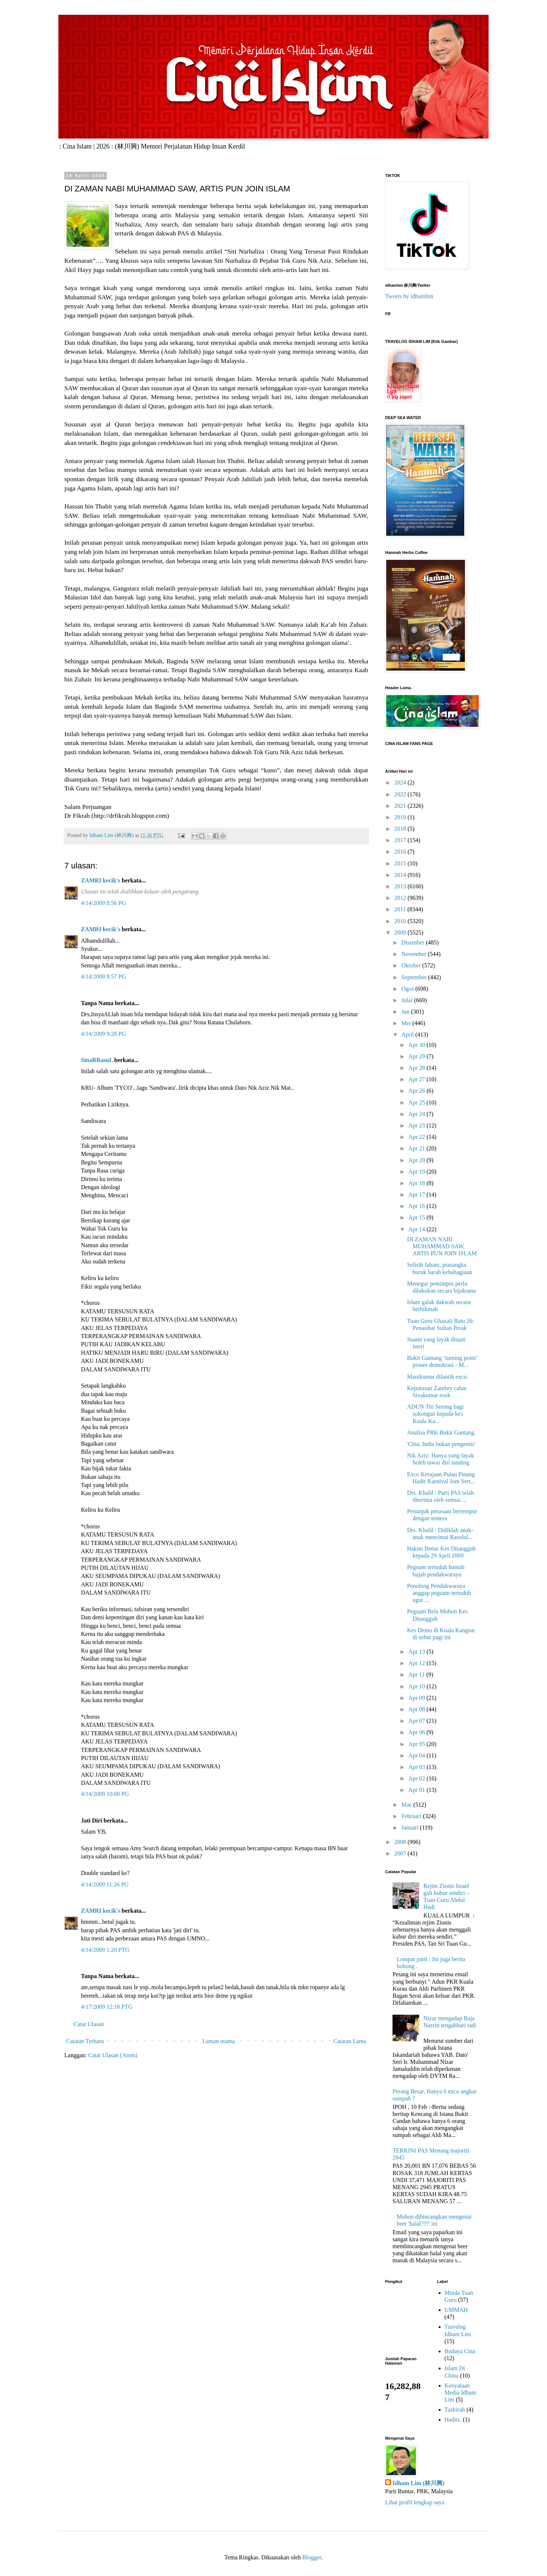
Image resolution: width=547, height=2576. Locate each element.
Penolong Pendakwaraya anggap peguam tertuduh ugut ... (439, 1593)
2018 (401, 829)
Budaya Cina (460, 2351)
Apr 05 (417, 1744)
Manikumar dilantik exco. (437, 1377)
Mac (407, 1804)
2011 (400, 909)
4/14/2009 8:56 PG (103, 903)
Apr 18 (417, 1183)
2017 (401, 840)
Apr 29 (417, 1056)
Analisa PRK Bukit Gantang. (441, 1432)
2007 (401, 1853)
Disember (413, 942)
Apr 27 (417, 1079)
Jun (406, 1011)
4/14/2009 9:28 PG (103, 1034)
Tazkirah (455, 2409)
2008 (401, 1842)
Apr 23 (417, 1125)
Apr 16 (417, 1206)
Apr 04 (417, 1755)
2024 (401, 782)
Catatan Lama (349, 2041)
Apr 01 (417, 1790)
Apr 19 (417, 1171)
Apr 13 (417, 1651)
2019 (401, 817)
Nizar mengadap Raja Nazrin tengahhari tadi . (449, 2025)
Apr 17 (417, 1194)
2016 (401, 851)
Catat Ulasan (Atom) (112, 2055)
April (408, 1034)
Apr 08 (417, 1709)
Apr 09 (417, 1698)
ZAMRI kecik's (100, 880)
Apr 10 (417, 1686)
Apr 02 (417, 1778)
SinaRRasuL (97, 1060)
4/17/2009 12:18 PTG (107, 2007)
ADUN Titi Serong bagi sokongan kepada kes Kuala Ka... (435, 1413)
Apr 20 (417, 1160)
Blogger (311, 2557)
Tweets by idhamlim (409, 296)
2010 (401, 921)
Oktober (411, 965)
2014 (401, 875)
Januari (410, 1827)
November (414, 954)
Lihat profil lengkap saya (414, 2502)
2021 (401, 806)
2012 (401, 898)
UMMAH (456, 2310)
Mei (406, 1023)
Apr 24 (417, 1114)
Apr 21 (417, 1148)
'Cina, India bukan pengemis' (441, 1444)
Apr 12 (417, 1663)
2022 (401, 794)
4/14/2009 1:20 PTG (105, 1950)
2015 (401, 863)
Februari (412, 1816)
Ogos (408, 989)
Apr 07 (417, 1721)
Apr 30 (417, 1045)
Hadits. (453, 2419)
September (414, 977)
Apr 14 (417, 1229)
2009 (401, 932)
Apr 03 (417, 1767)
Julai (407, 1000)
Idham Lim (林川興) (418, 2483)
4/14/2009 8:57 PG (103, 976)
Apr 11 (417, 1674)
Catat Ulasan (89, 2024)
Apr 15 (417, 1217)
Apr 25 (417, 1102)
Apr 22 (417, 1137)
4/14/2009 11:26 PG (105, 1884)
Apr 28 (417, 1068)
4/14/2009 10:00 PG (105, 1794)
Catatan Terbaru (85, 2041)
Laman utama (219, 2041)
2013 (401, 886)
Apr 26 (417, 1091)
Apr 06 (417, 1732)
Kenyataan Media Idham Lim (460, 2392)
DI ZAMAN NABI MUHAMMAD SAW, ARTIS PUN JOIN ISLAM (442, 1246)
